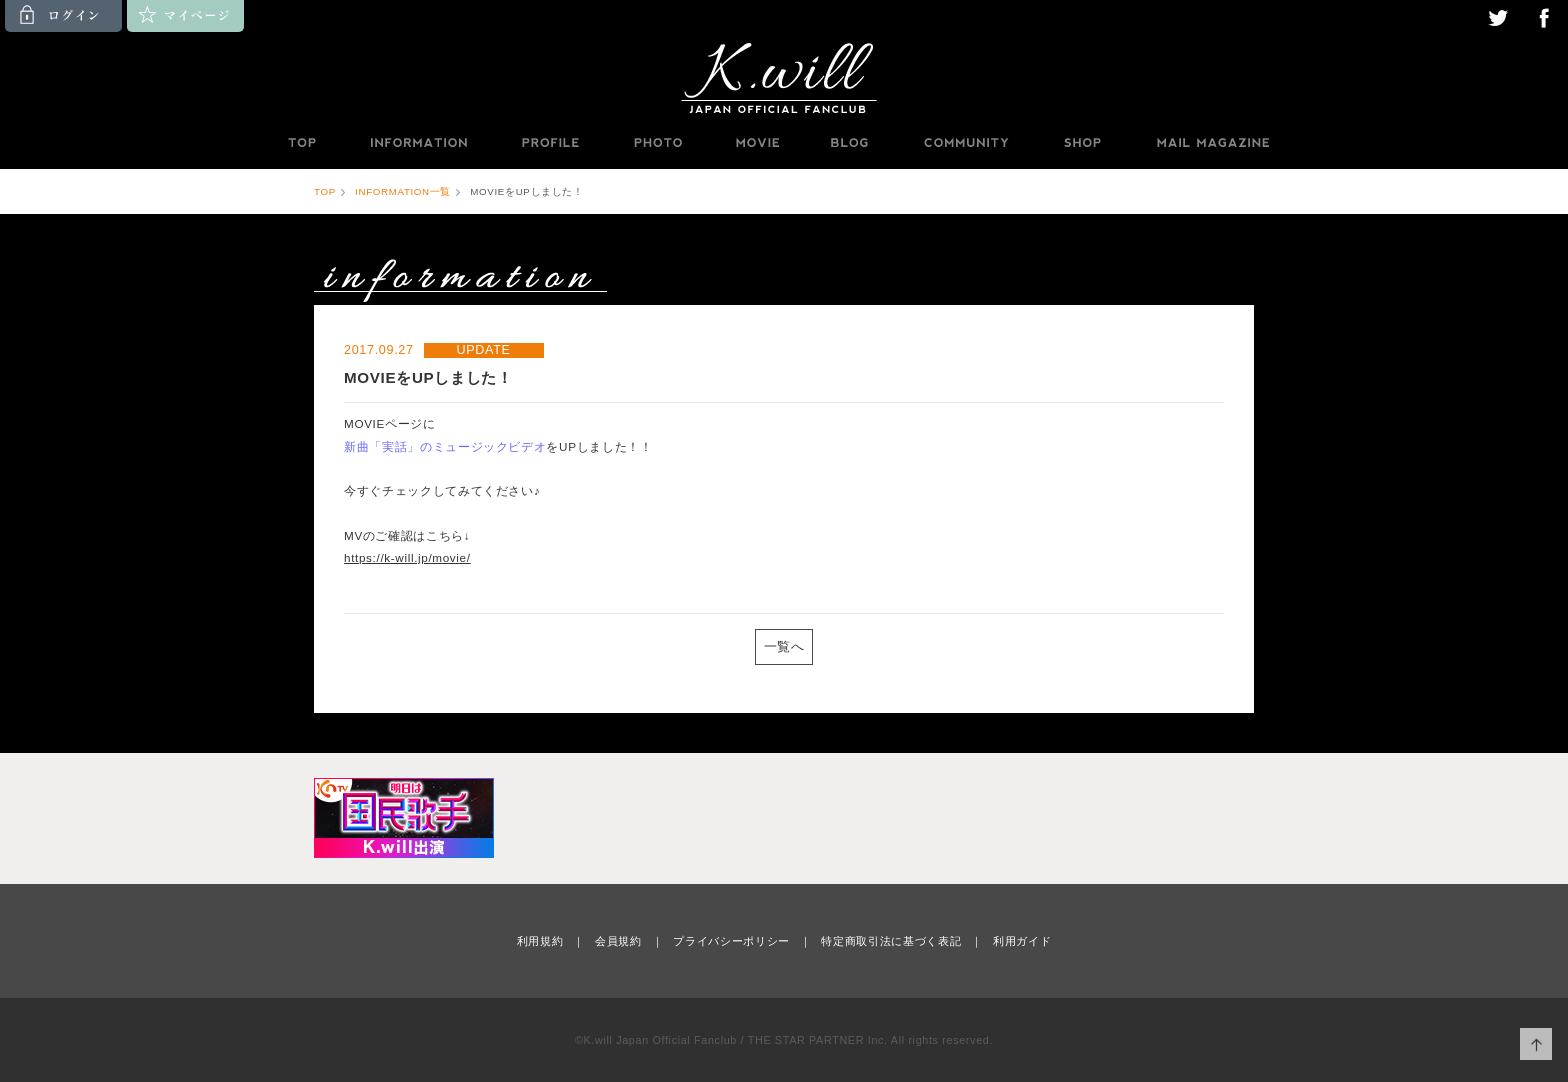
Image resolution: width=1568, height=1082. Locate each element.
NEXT (1175, 645)
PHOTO (658, 143)
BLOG (850, 143)
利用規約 (540, 941)
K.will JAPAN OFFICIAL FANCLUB (784, 77)
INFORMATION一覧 (403, 191)
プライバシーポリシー (731, 941)
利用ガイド (1022, 941)
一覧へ (784, 646)
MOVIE (757, 143)
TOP (301, 143)
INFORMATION (418, 143)
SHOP (1082, 143)
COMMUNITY (966, 143)
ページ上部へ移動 (1536, 1044)
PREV (393, 645)
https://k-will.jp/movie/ (407, 557)
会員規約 (618, 941)
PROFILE (552, 143)
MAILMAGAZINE (1213, 143)
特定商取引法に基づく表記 (891, 941)
